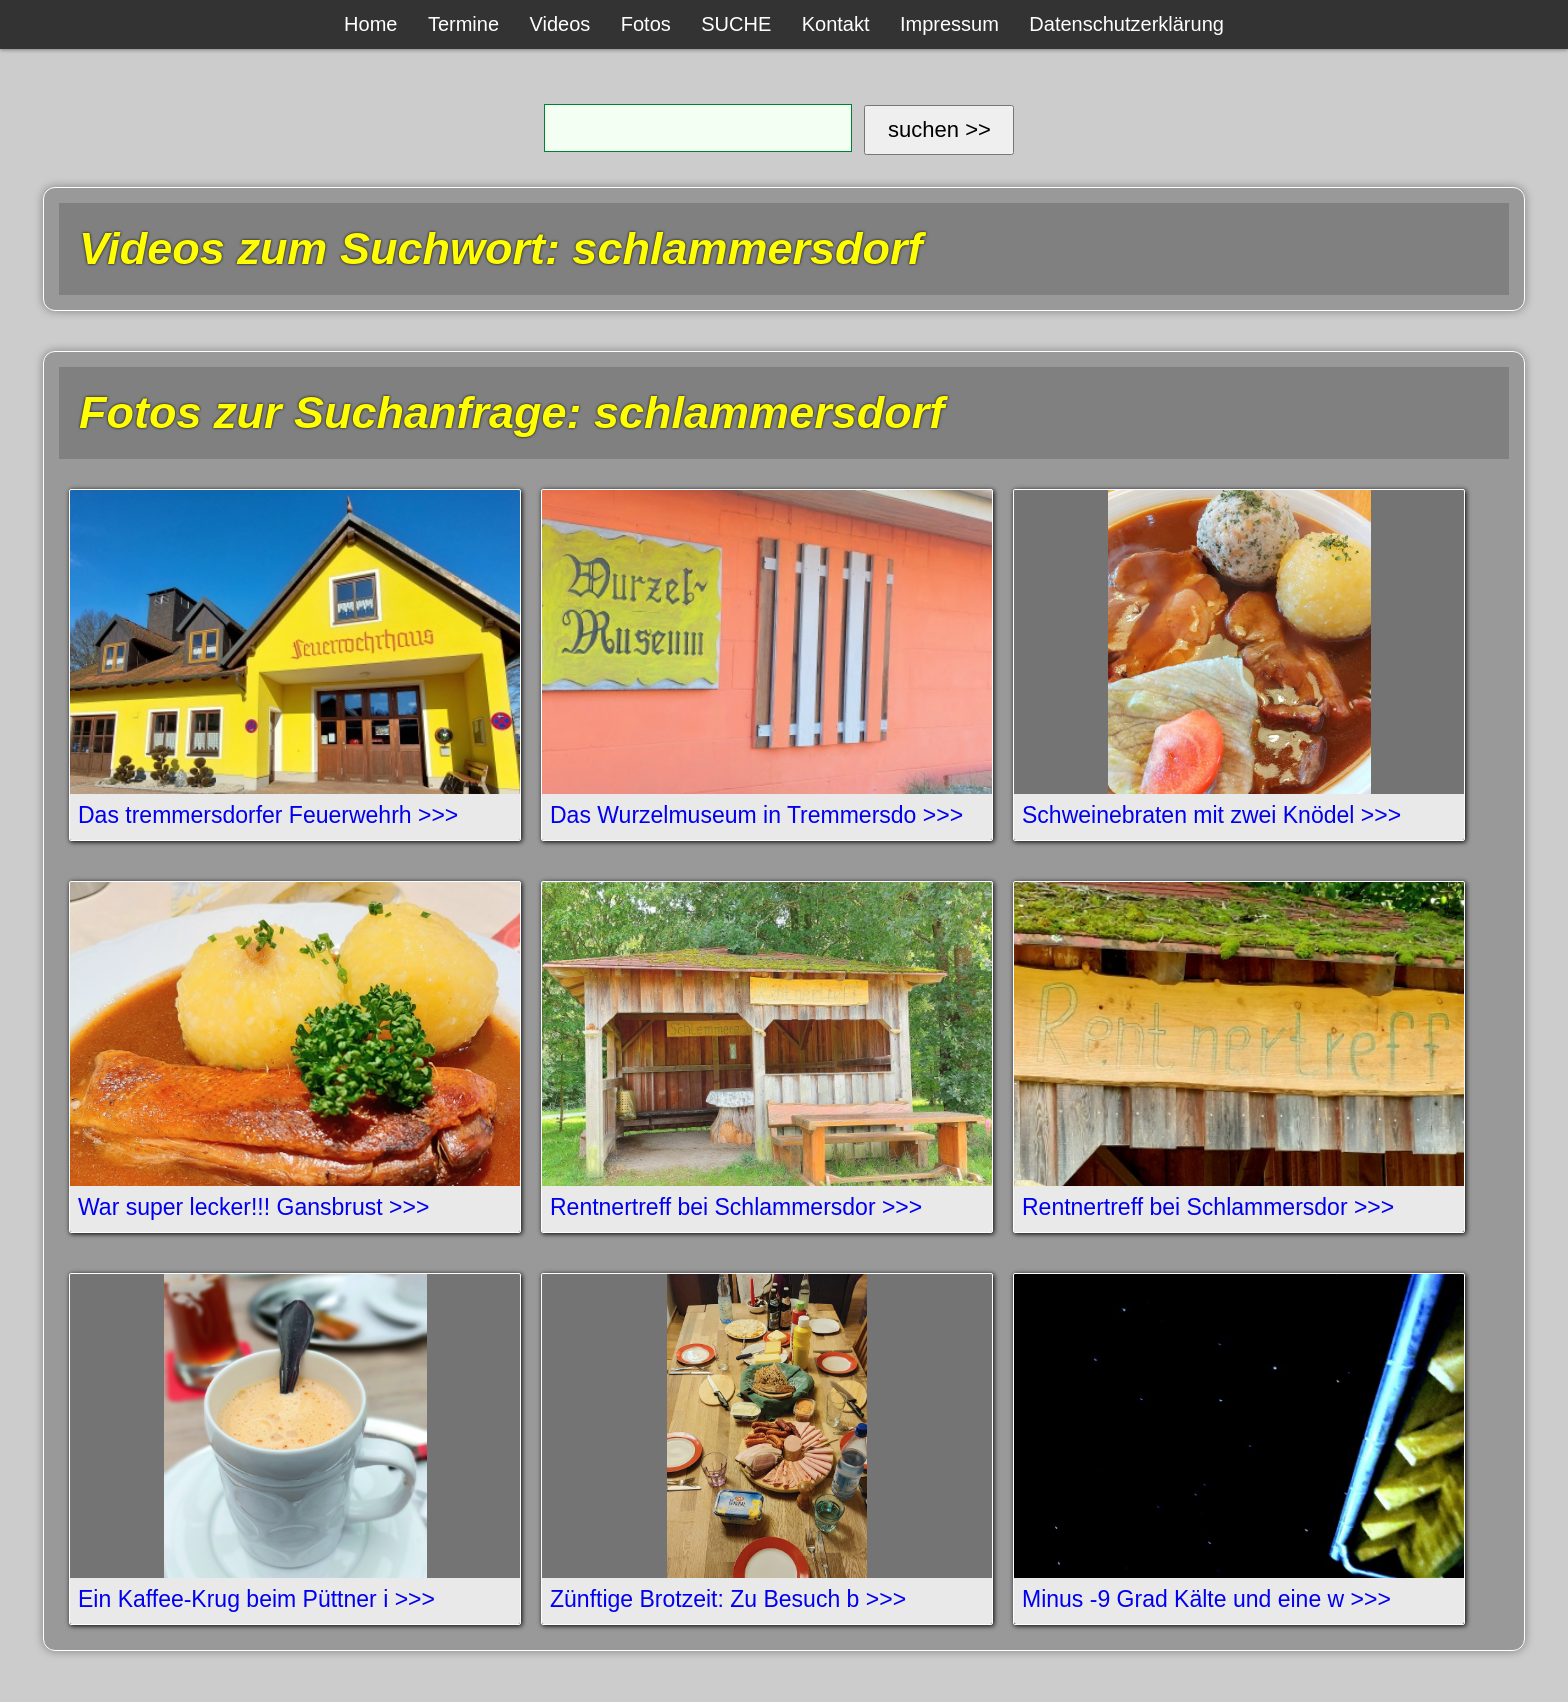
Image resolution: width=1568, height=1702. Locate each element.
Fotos (646, 24)
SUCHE (736, 24)
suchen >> (939, 129)
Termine (463, 24)
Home (370, 24)
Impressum (949, 24)
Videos (560, 24)
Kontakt (836, 24)
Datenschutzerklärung (1126, 24)
